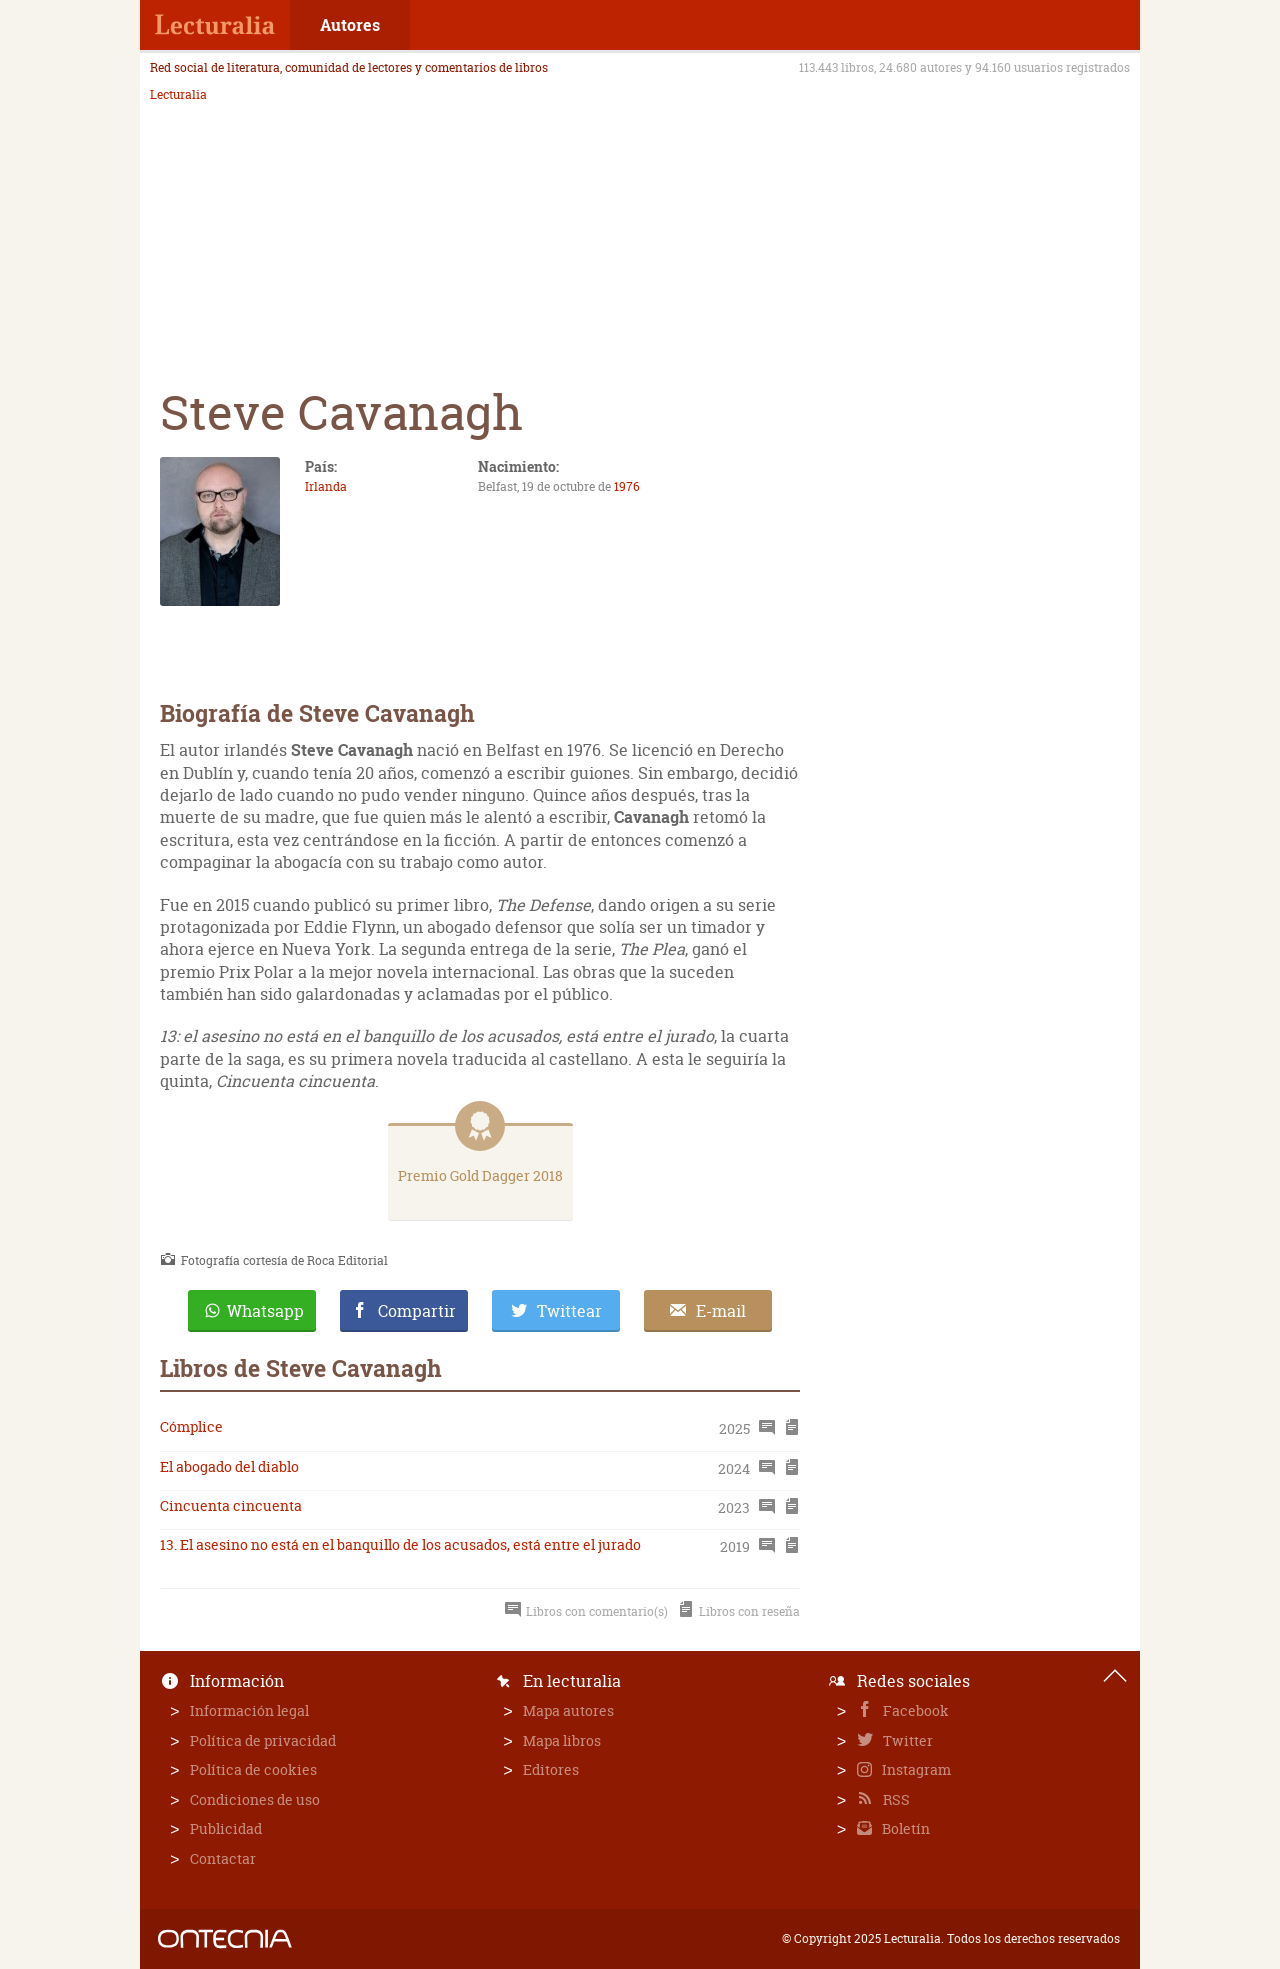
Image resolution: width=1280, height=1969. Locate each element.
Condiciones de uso (255, 1799)
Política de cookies (253, 1769)
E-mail (721, 1311)
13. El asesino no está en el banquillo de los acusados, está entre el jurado (400, 1544)
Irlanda (326, 486)
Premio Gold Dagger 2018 (480, 1175)
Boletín (904, 1828)
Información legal (249, 1710)
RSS (895, 1799)
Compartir (417, 1311)
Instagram (915, 1769)
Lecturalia (178, 95)
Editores (551, 1769)
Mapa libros (562, 1740)
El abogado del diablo (229, 1466)
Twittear (569, 1311)
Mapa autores (568, 1710)
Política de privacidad (263, 1740)
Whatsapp (265, 1311)
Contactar (223, 1858)
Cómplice (191, 1426)
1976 (627, 486)
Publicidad (226, 1828)
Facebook (914, 1710)
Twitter (906, 1740)
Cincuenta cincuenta (231, 1505)
